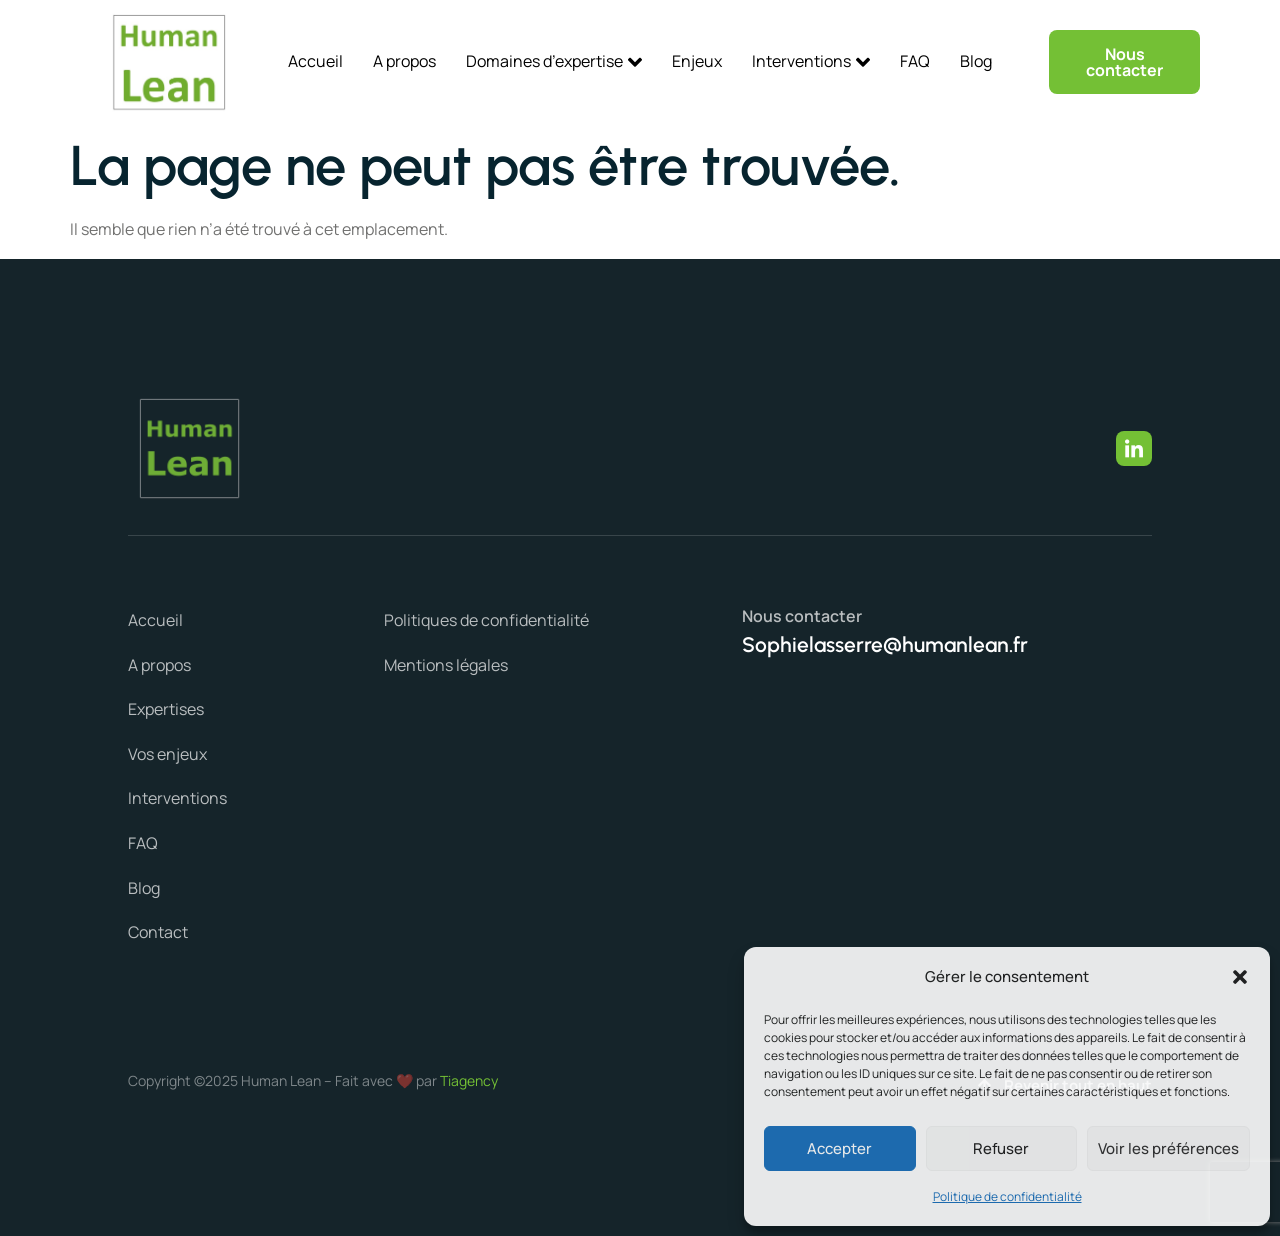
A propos (404, 61)
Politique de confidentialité (1007, 1196)
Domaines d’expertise (554, 61)
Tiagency (469, 1080)
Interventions (811, 61)
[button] (1240, 977)
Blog (976, 61)
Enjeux (697, 61)
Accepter (839, 1148)
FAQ (915, 61)
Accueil (315, 61)
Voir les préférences (1168, 1148)
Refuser (1001, 1148)
